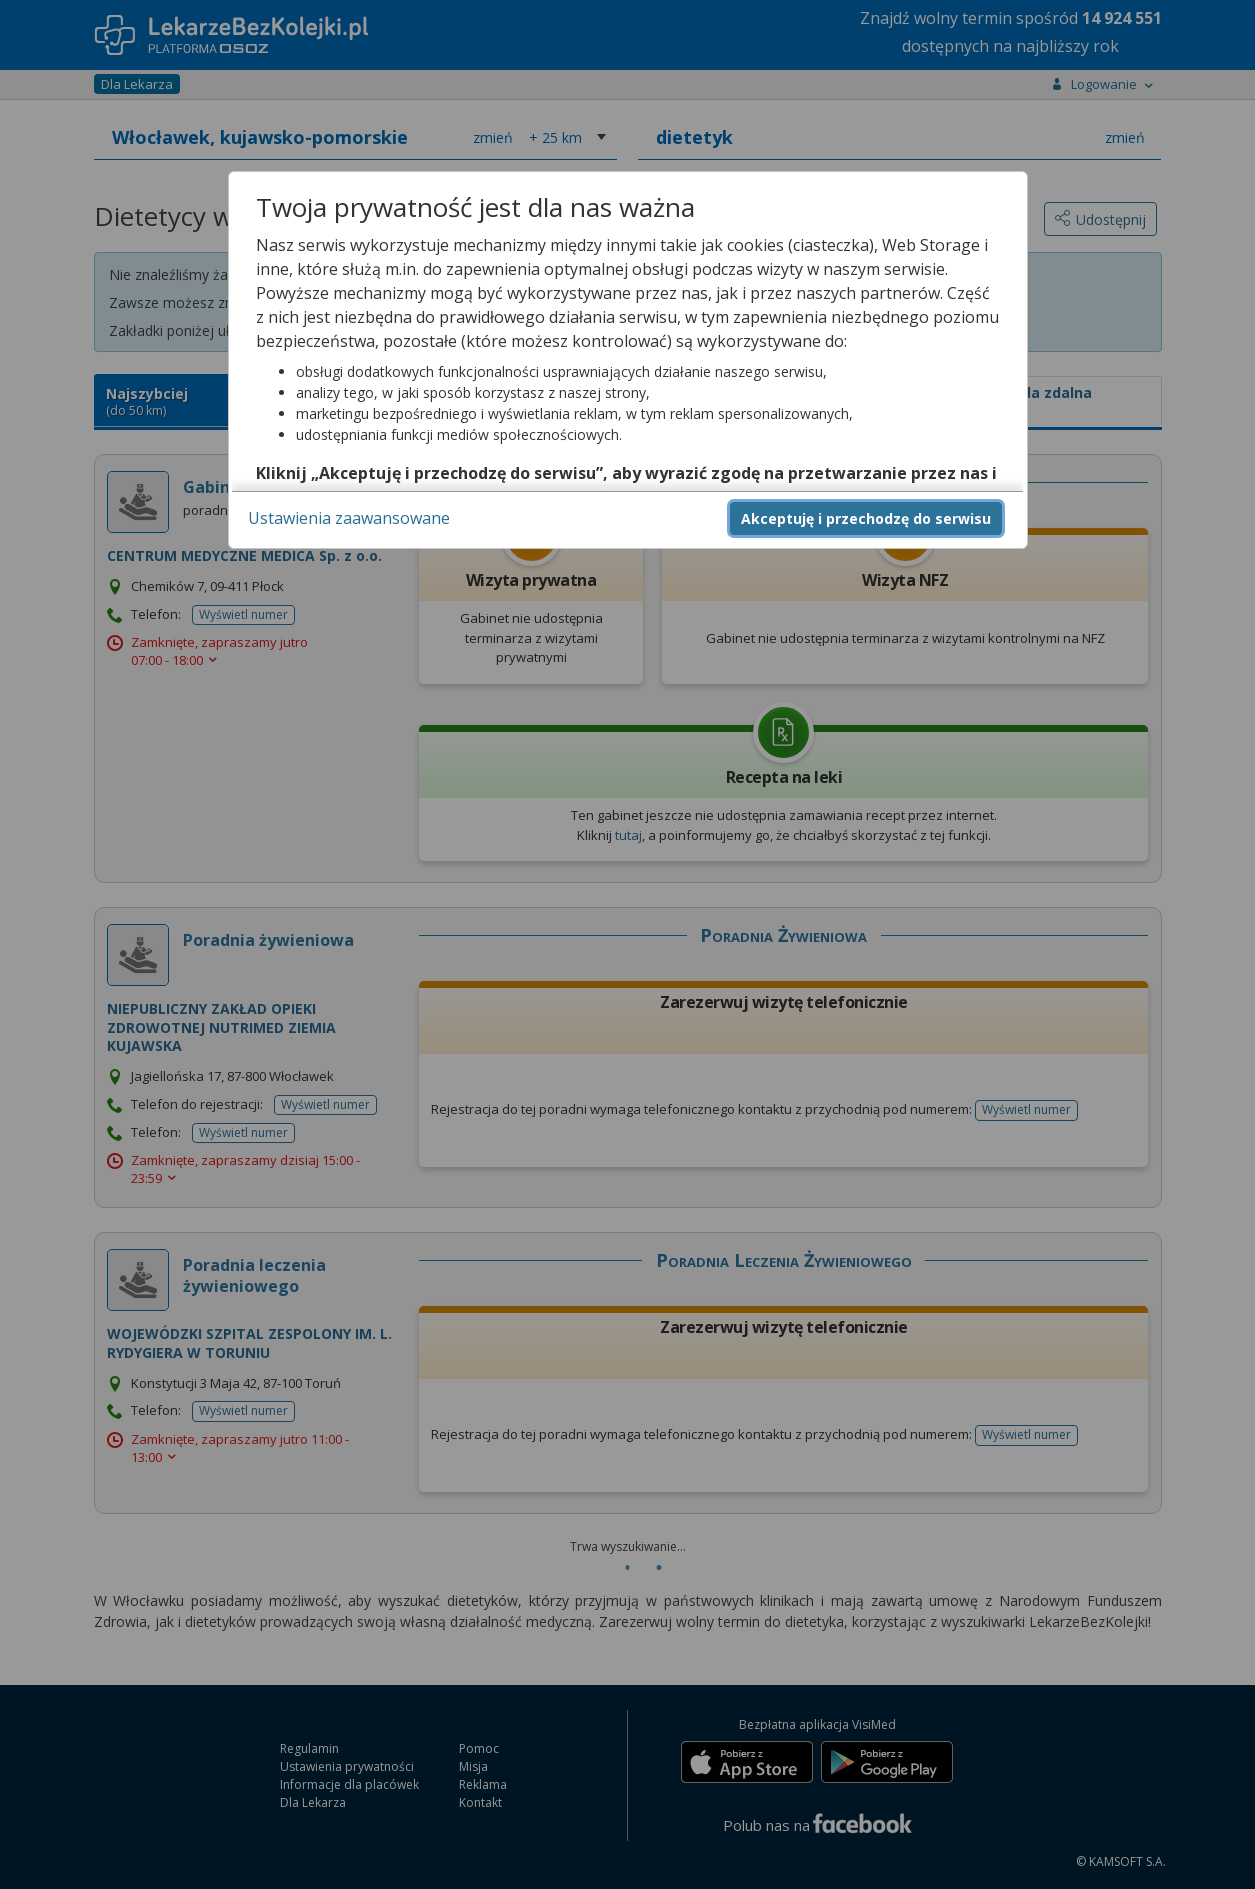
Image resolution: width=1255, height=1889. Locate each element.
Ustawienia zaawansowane (349, 518)
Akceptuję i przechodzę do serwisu (866, 518)
